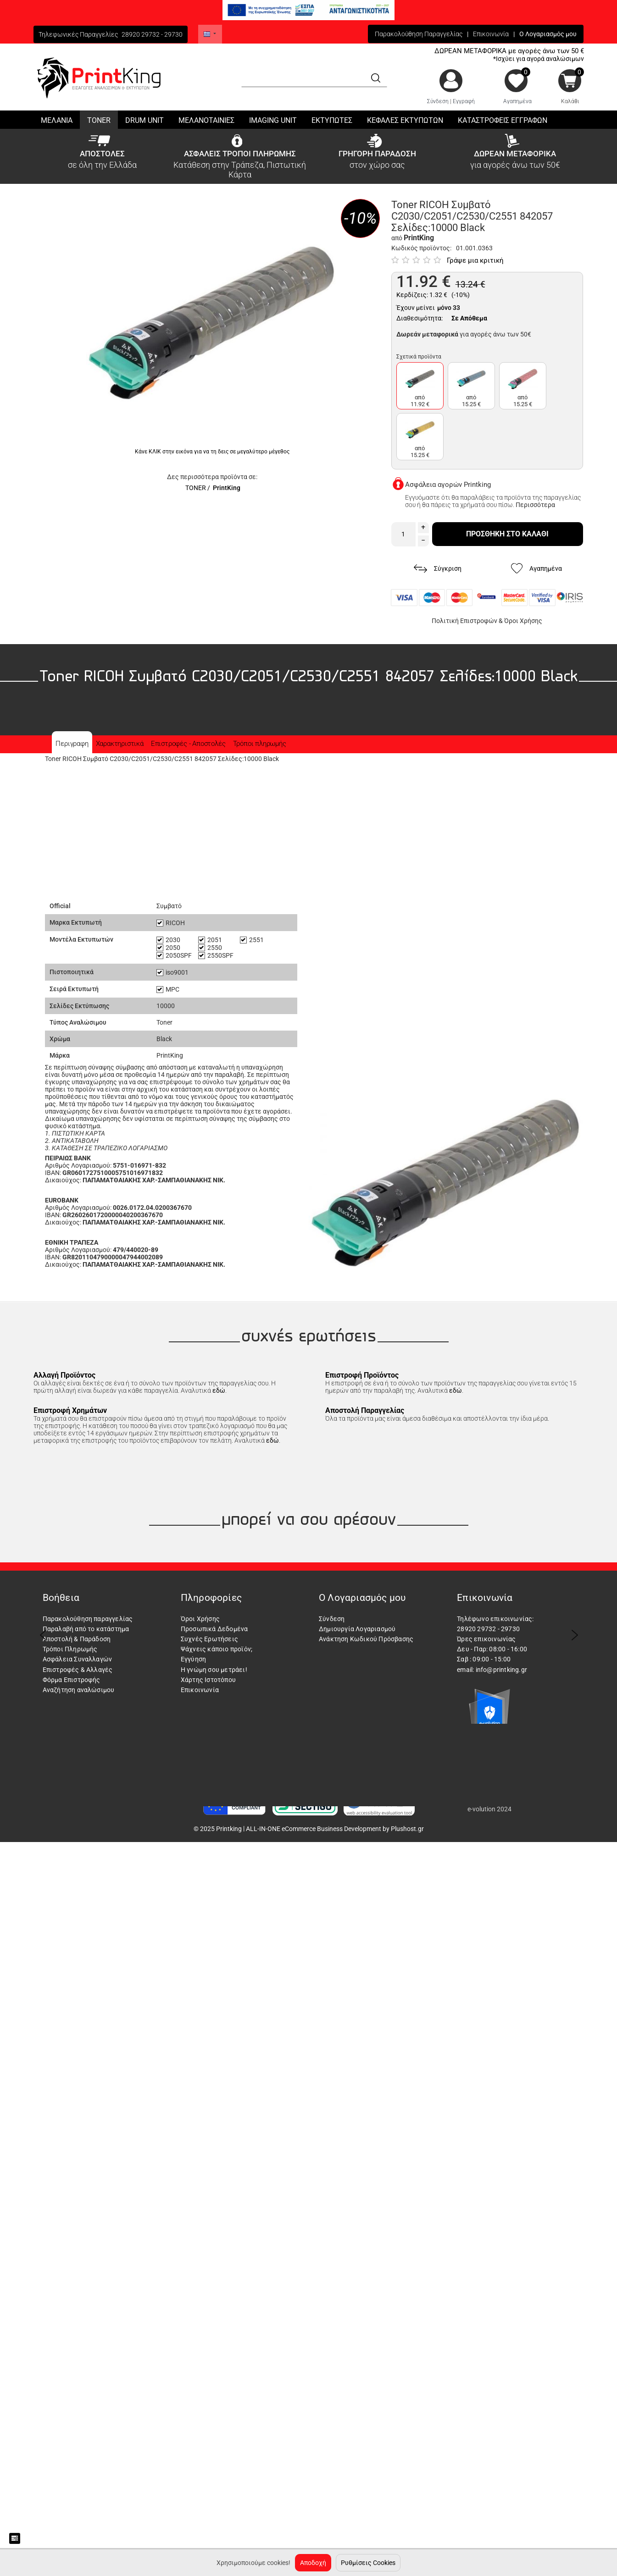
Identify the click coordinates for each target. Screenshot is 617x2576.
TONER (195, 487)
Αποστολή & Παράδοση (77, 1639)
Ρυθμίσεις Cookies (368, 2562)
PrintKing (226, 487)
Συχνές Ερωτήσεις (209, 1639)
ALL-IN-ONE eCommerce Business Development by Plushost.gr (335, 1828)
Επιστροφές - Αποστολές (188, 743)
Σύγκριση (437, 568)
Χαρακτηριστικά (120, 743)
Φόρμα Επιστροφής (71, 1679)
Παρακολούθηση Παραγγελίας (418, 34)
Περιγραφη (72, 743)
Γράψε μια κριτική (475, 260)
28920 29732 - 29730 (152, 34)
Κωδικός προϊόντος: (421, 248)
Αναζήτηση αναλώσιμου (79, 1689)
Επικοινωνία (491, 34)
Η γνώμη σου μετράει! (214, 1669)
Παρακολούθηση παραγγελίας (88, 1618)
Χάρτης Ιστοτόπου (208, 1679)
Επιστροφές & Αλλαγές (78, 1669)
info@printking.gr (501, 1669)
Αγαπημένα (517, 101)
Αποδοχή (313, 2562)
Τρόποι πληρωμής (259, 743)
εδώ (218, 1390)
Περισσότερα (535, 504)
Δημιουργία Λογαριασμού (357, 1629)
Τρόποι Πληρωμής (70, 1649)
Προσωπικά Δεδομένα (214, 1629)
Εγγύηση (193, 1659)
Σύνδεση (438, 101)
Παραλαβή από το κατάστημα (86, 1629)
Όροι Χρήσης (523, 620)
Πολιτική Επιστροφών (464, 620)
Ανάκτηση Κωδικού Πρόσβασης (366, 1639)
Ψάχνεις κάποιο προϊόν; (216, 1649)
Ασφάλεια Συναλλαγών (77, 1659)
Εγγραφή (464, 101)
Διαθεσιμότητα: (419, 318)
